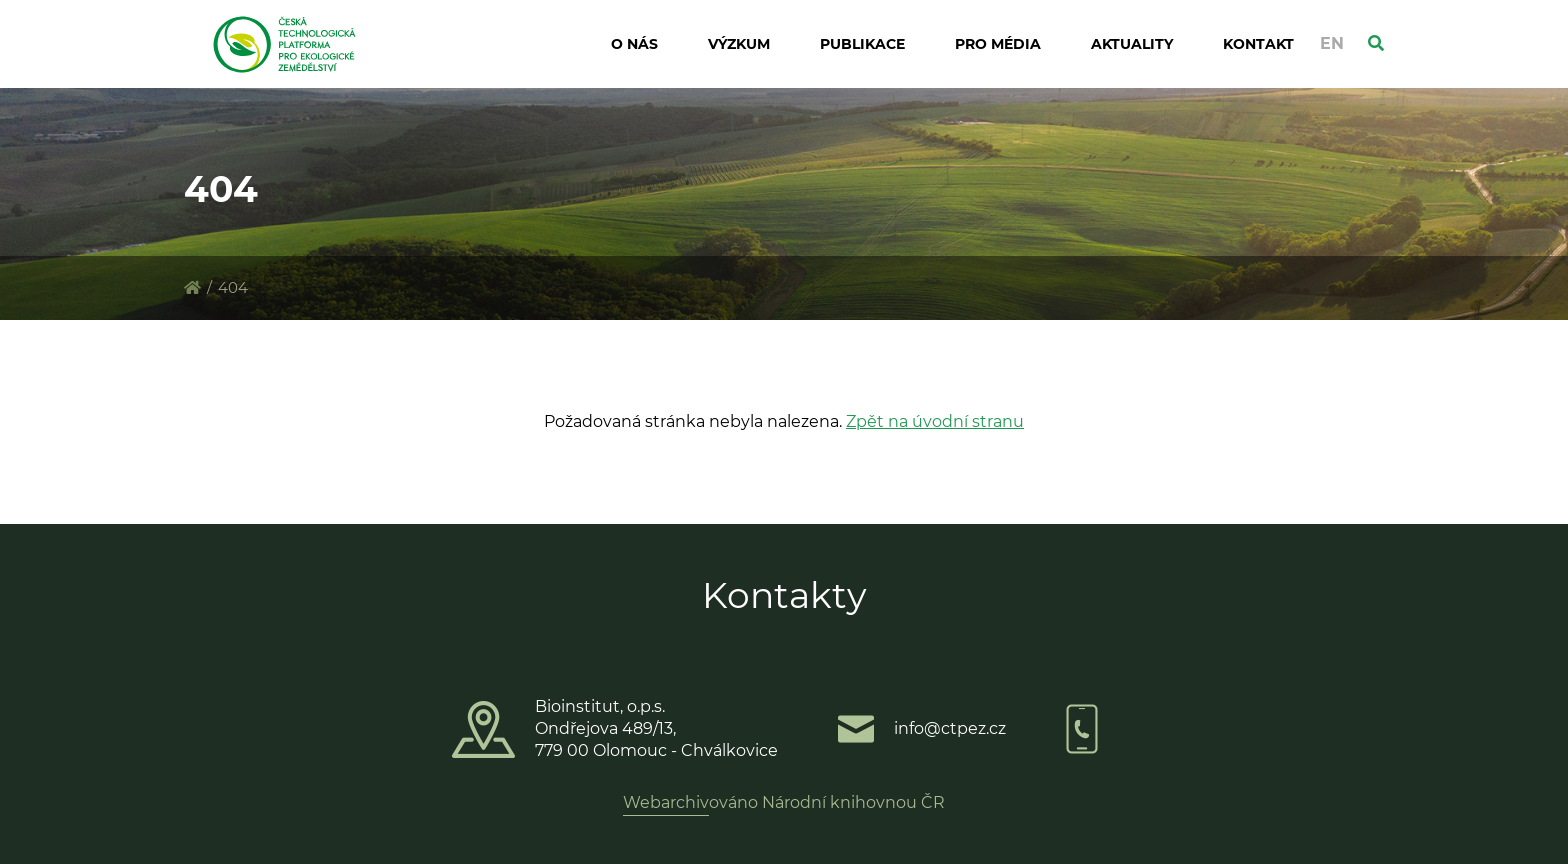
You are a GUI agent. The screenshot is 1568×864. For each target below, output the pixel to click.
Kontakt (1258, 44)
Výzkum (739, 44)
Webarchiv (666, 802)
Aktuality (1132, 44)
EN (1332, 43)
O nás (634, 44)
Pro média (998, 44)
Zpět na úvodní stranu (935, 421)
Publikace (862, 44)
